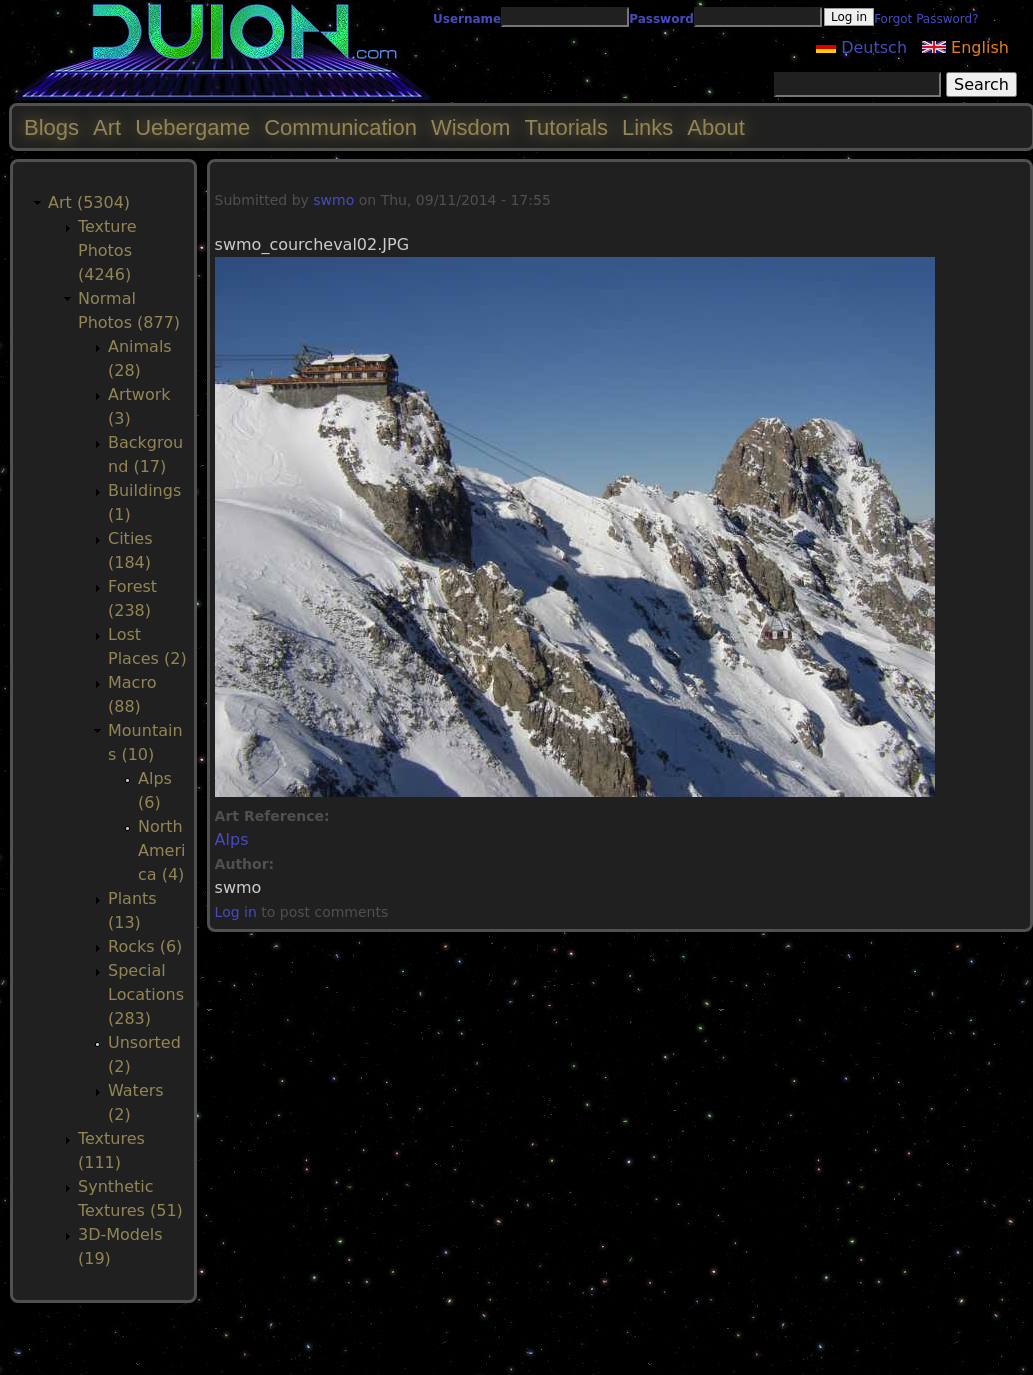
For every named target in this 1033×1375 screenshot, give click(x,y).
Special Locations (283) (146, 994)
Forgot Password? (926, 19)
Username (467, 19)
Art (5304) (89, 202)
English (965, 47)
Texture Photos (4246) (107, 250)
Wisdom (470, 127)
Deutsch (861, 47)
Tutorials (566, 127)
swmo (333, 200)
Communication (340, 127)
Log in (236, 912)
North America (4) (161, 850)
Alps (232, 839)
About (716, 127)
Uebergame (192, 127)
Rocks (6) (145, 946)
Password (661, 19)
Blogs (51, 127)
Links (647, 127)
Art (107, 127)
